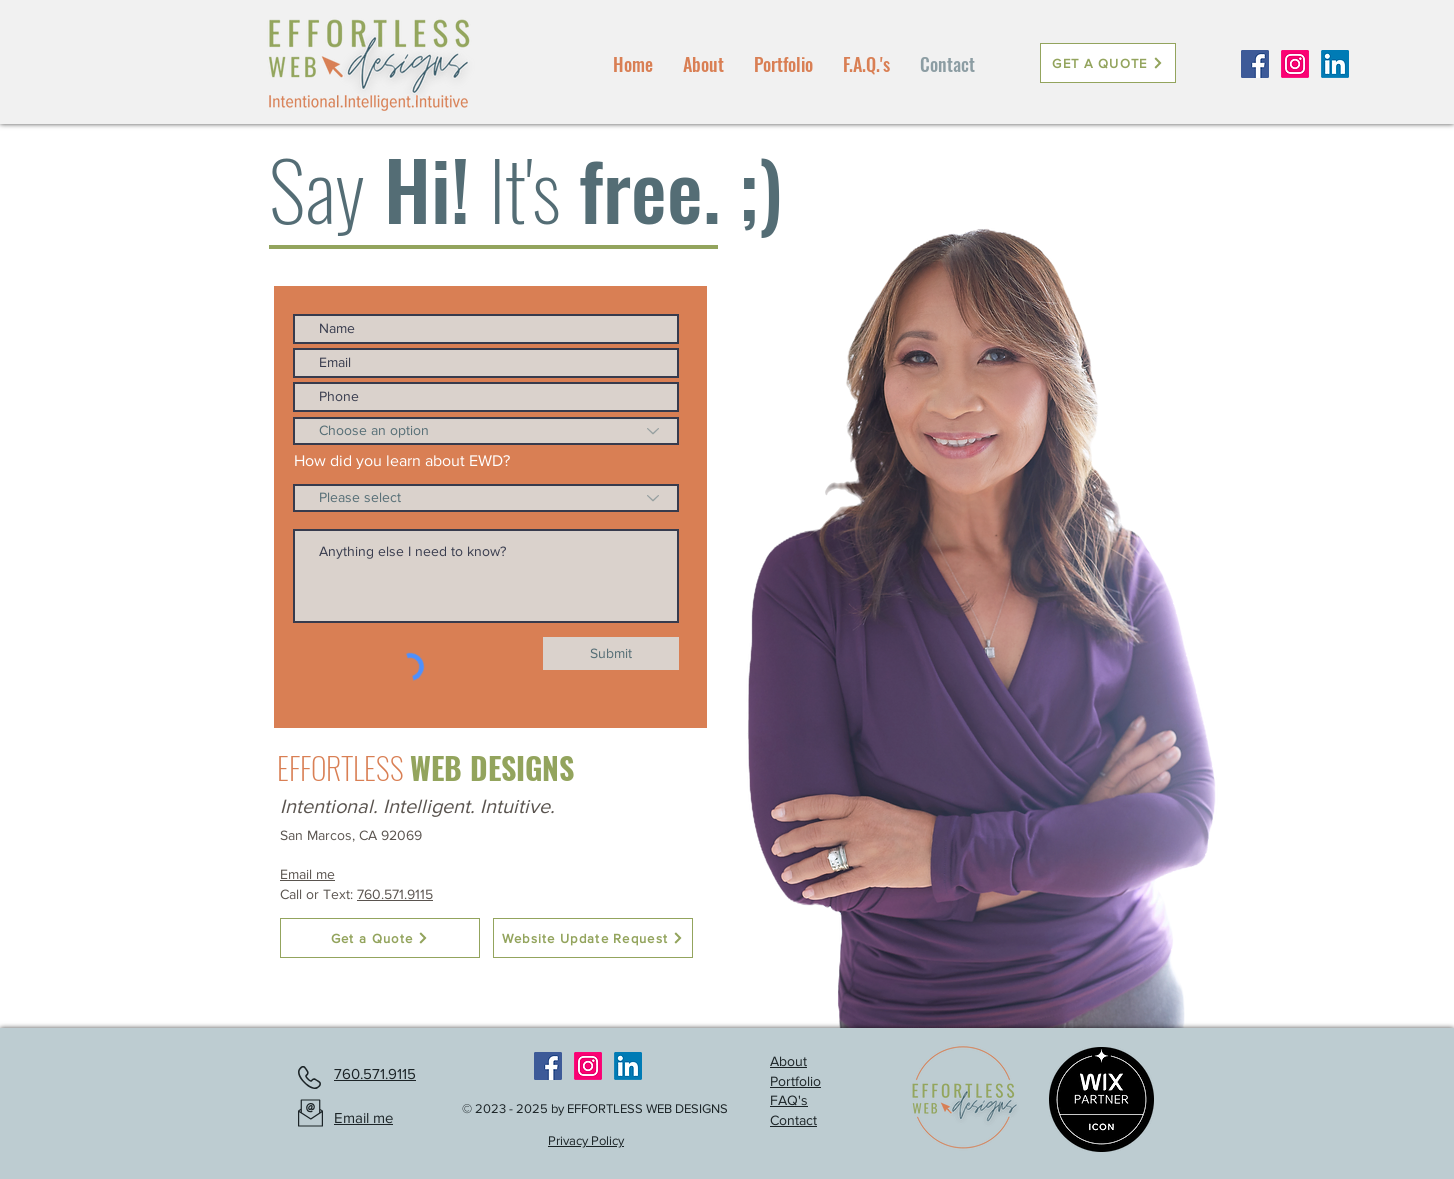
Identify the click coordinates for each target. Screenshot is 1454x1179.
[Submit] (611, 653)
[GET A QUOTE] (1108, 63)
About (788, 1061)
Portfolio (795, 1081)
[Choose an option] (486, 431)
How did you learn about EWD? (402, 461)
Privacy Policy (586, 1140)
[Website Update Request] (593, 938)
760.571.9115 (395, 894)
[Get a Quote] (380, 938)
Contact (793, 1120)
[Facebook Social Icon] (1255, 64)
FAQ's (789, 1100)
